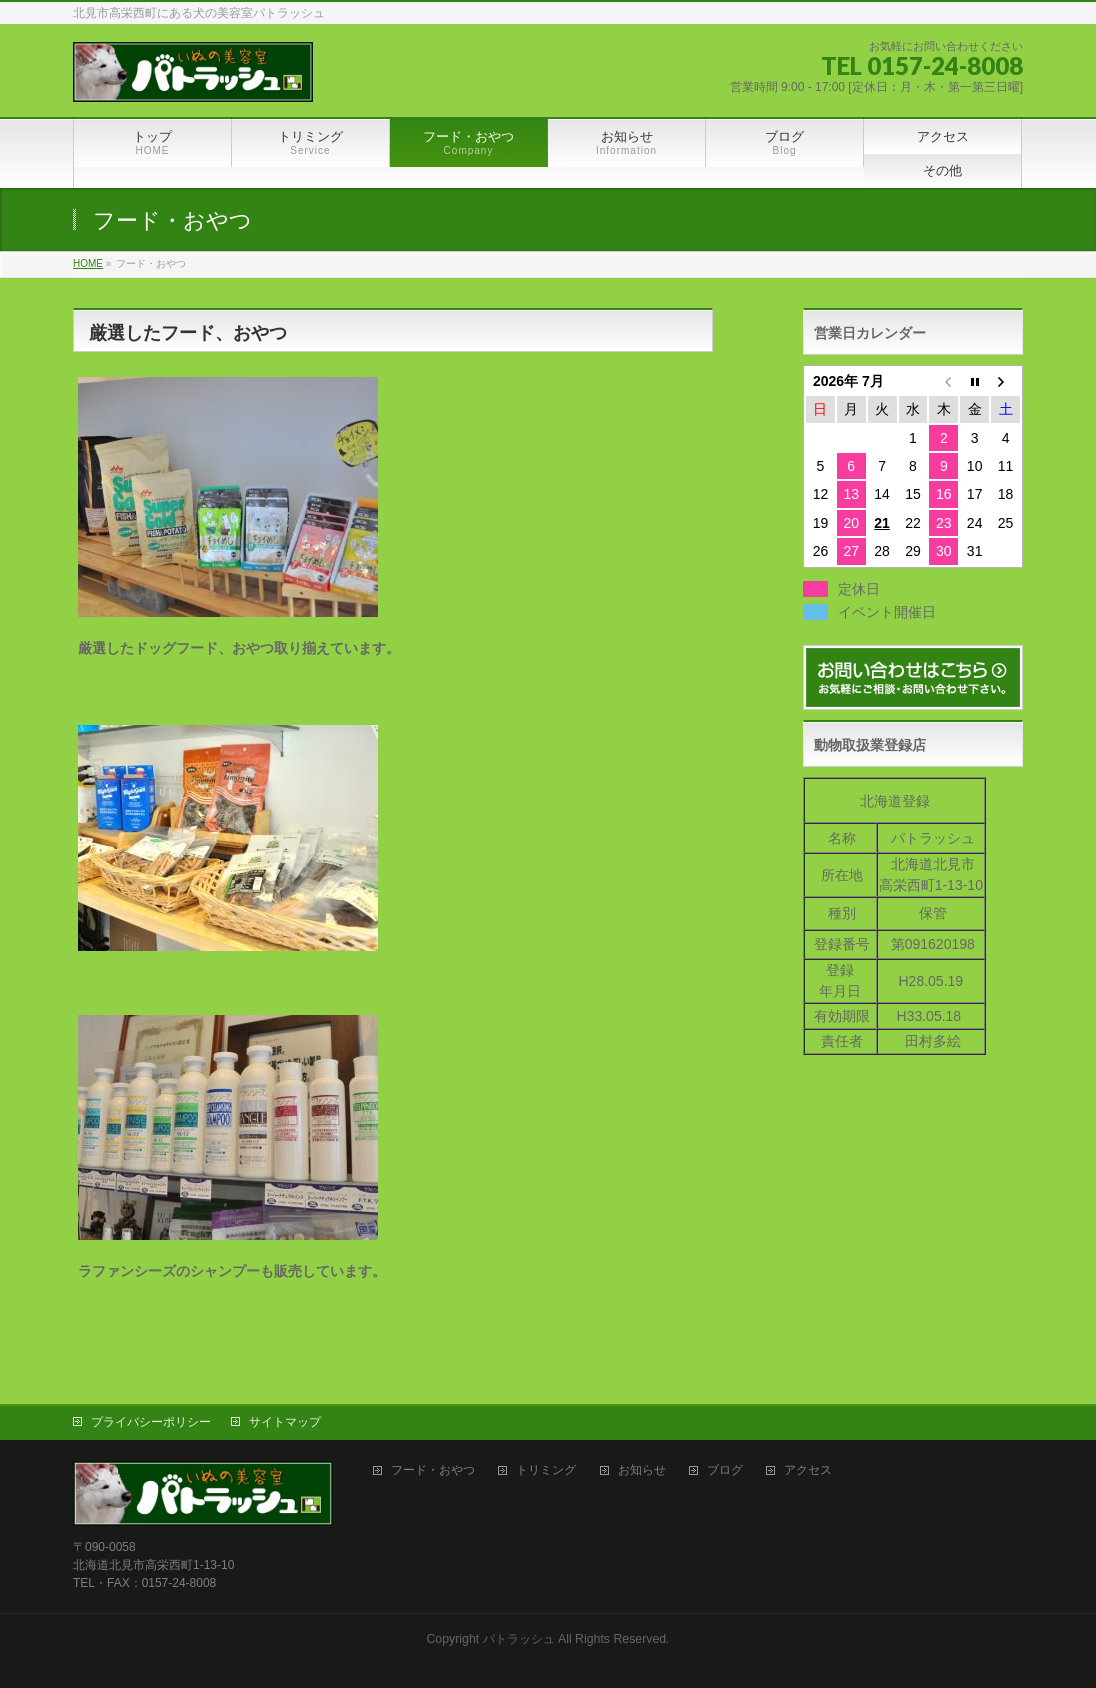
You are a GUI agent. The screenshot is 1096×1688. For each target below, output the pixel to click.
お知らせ (642, 1468)
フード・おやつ (433, 1468)
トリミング (546, 1468)
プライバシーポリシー (151, 1420)
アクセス (808, 1468)
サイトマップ (285, 1420)
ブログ (725, 1468)
